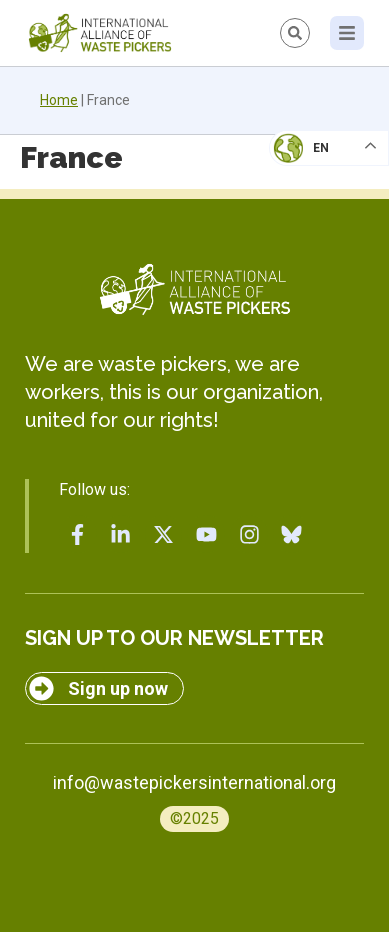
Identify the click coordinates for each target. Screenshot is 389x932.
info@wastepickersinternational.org (194, 782)
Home (59, 100)
